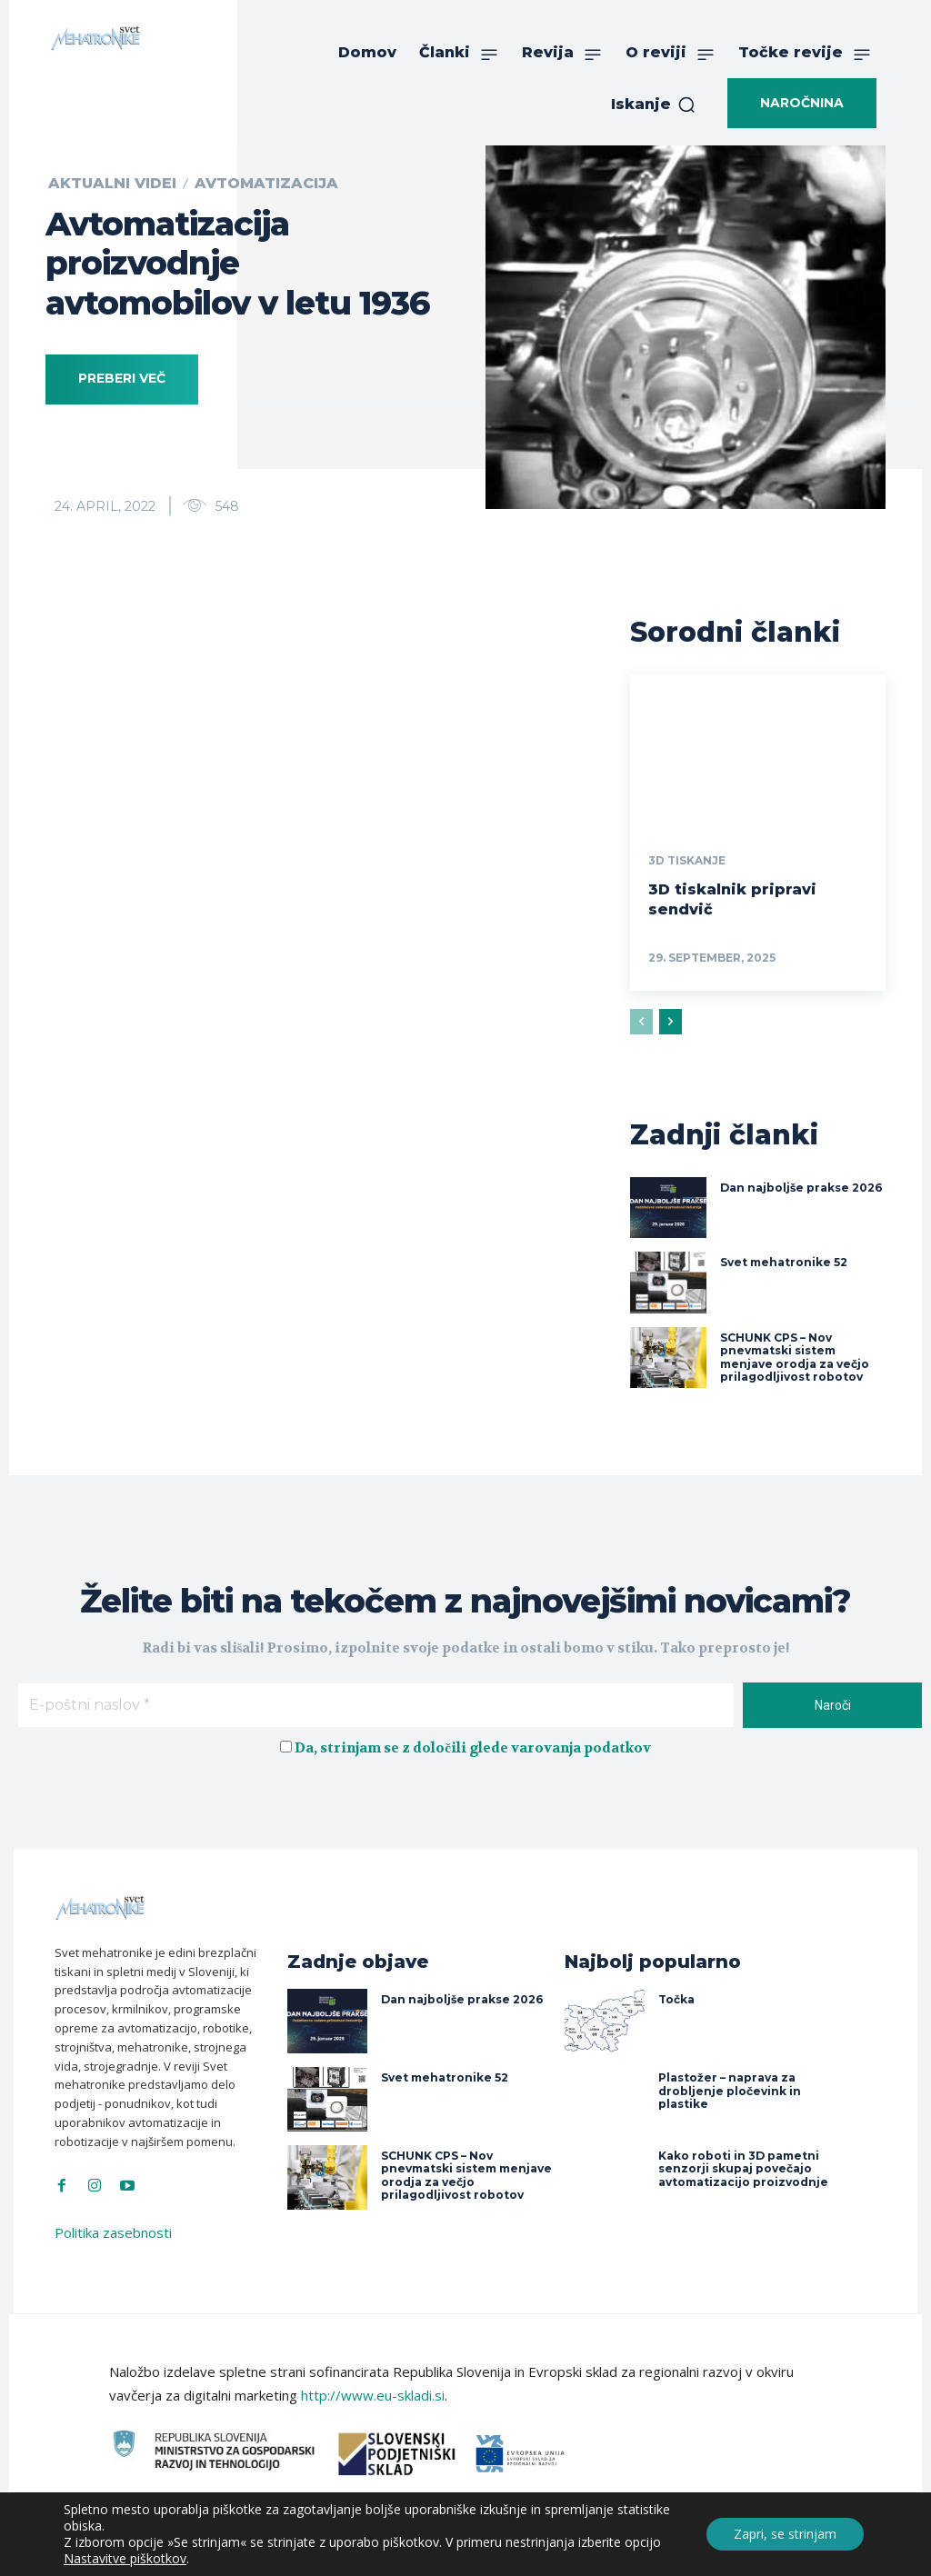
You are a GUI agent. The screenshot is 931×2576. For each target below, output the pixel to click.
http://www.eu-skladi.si (373, 2393)
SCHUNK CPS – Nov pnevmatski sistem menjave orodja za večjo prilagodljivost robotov (794, 1355)
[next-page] (670, 1020)
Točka (676, 1997)
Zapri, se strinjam (785, 2533)
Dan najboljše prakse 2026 (801, 1186)
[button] (653, 105)
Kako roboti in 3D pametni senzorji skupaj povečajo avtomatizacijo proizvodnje (743, 2166)
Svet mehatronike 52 (783, 1260)
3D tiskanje (687, 860)
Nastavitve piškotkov (125, 2559)
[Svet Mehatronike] (95, 38)
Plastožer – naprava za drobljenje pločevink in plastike (729, 2089)
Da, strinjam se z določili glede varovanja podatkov (473, 1744)
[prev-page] (641, 1020)
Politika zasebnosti (113, 2230)
